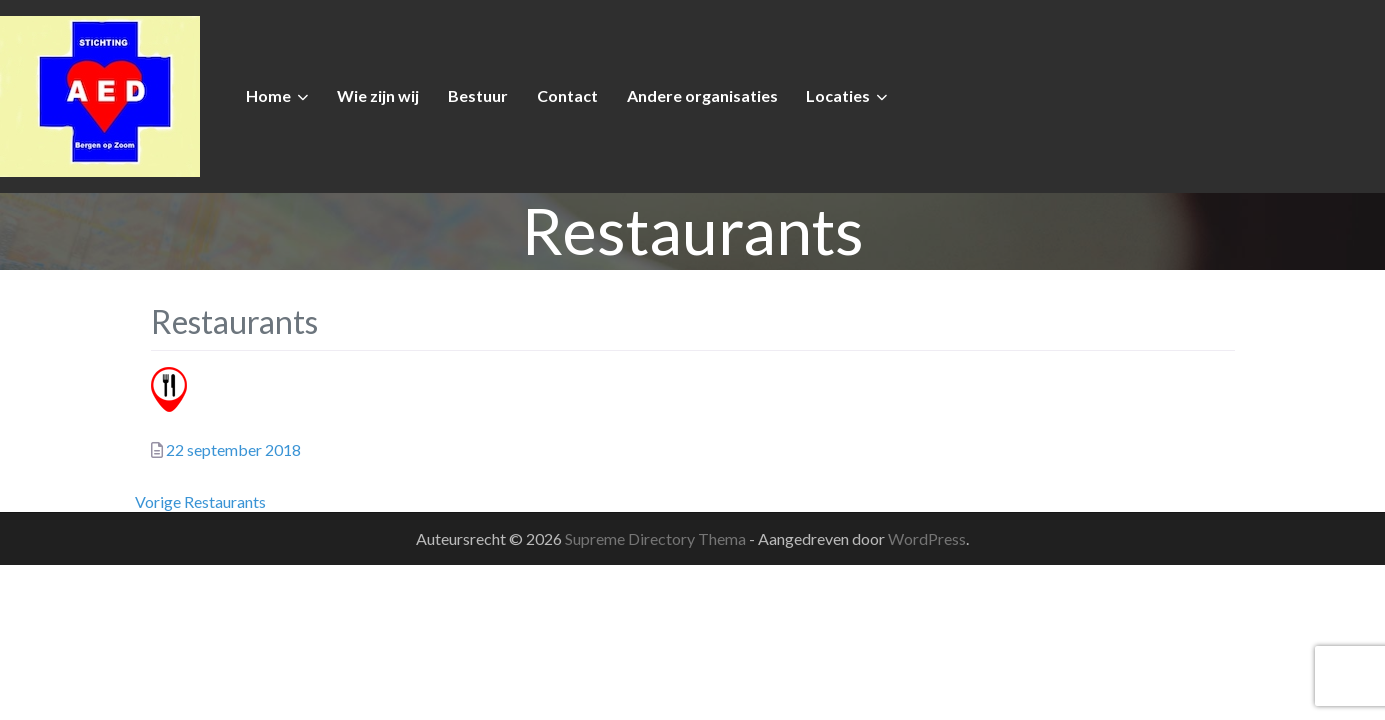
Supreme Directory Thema (657, 538)
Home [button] (268, 95)
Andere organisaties (702, 95)
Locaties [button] (838, 95)
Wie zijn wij (378, 95)
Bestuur (478, 95)
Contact (567, 95)
